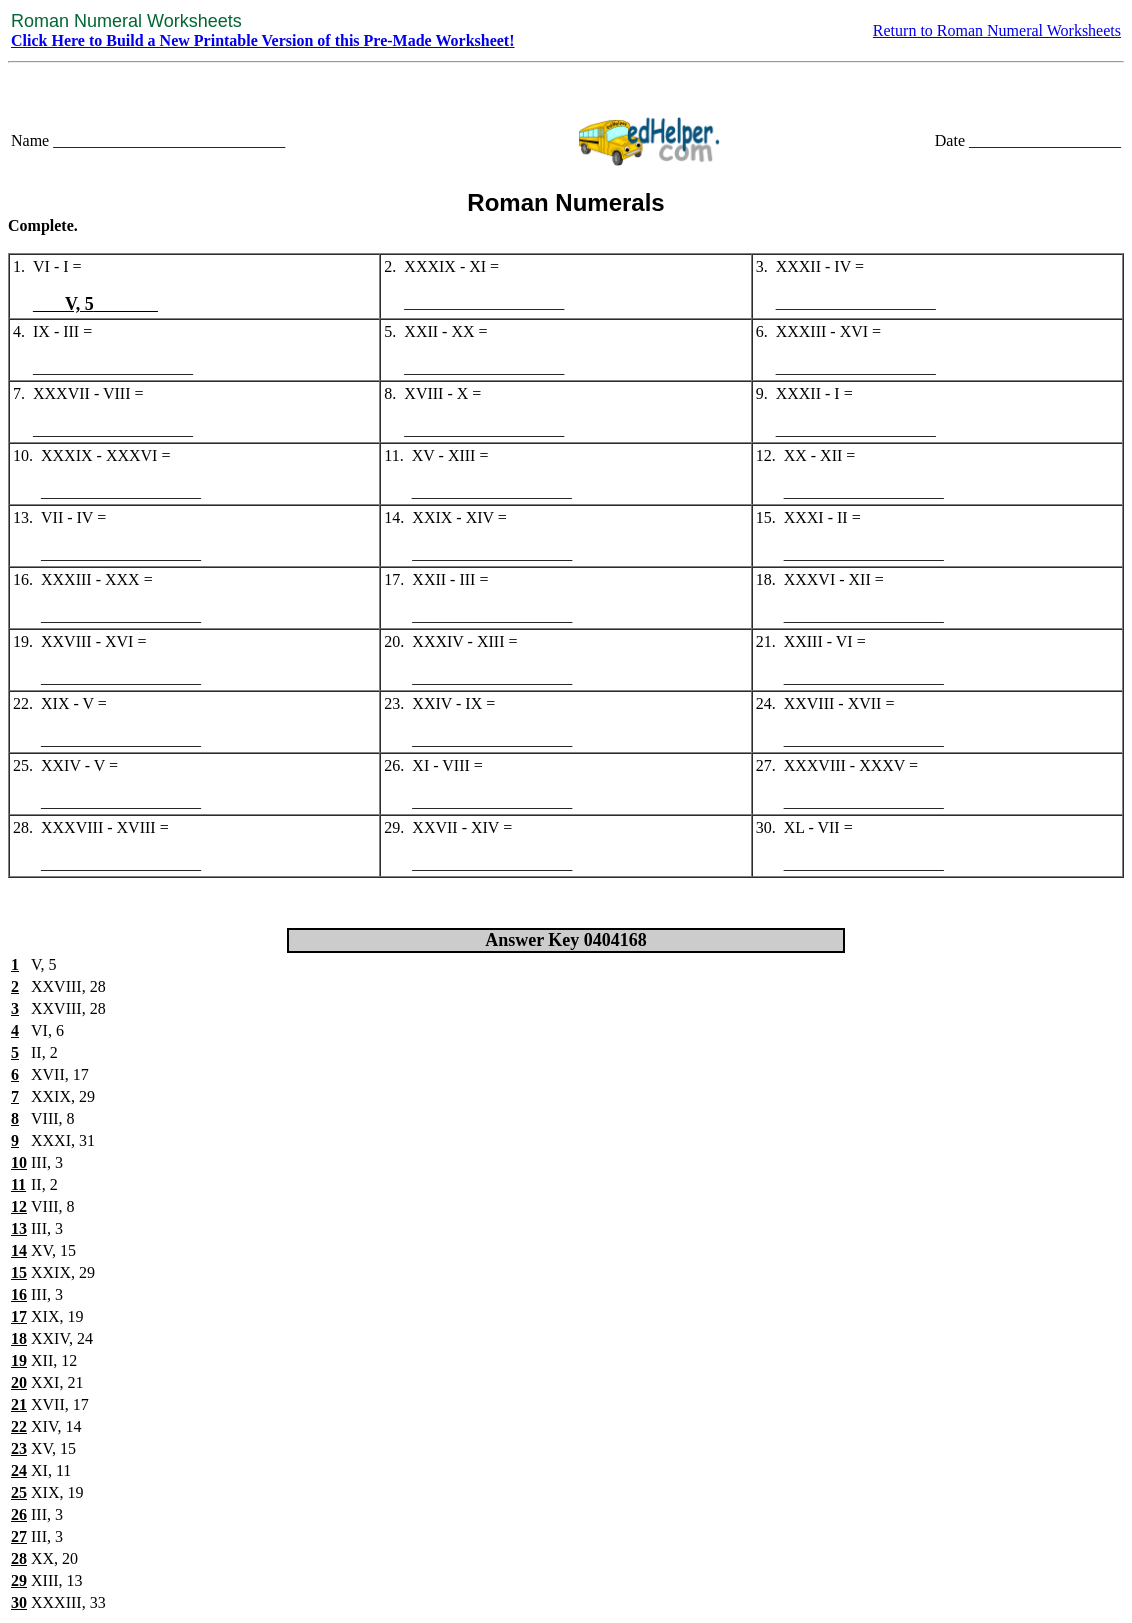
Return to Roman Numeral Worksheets (997, 30)
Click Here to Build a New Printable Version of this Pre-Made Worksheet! (263, 40)
